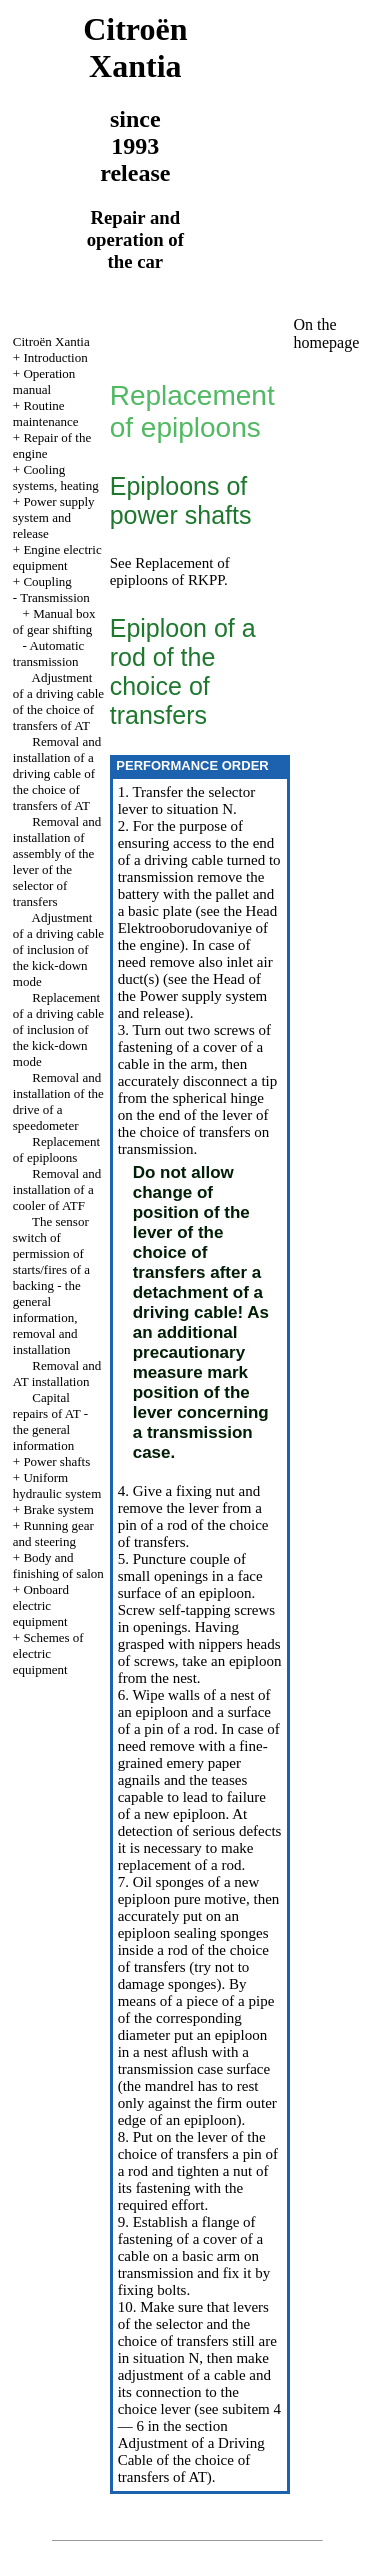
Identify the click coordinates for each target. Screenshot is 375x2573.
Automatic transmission (49, 653)
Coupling (47, 581)
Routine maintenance (46, 413)
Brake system (58, 1509)
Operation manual (44, 381)
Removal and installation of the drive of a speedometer (58, 1101)
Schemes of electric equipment (48, 1653)
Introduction (55, 357)
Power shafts (56, 1461)
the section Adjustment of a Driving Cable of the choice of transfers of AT (191, 2451)
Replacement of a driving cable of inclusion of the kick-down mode (58, 1029)
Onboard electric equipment (41, 1605)
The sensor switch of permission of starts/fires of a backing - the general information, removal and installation (51, 1285)
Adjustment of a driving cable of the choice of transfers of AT (58, 701)
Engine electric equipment (57, 557)
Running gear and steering (53, 1533)
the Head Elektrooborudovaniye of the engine (198, 928)
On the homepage (327, 333)
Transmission (55, 597)
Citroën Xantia (51, 341)
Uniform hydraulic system (57, 1485)
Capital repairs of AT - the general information (50, 1421)
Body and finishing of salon (58, 1565)
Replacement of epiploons (56, 1149)
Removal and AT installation (57, 1373)
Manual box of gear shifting (54, 621)
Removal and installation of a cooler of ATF (57, 1189)
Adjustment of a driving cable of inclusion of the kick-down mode (58, 949)
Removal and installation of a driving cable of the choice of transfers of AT (57, 773)
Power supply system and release (54, 517)
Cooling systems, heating (56, 477)
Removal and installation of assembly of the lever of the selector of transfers (57, 861)
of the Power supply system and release (193, 996)
